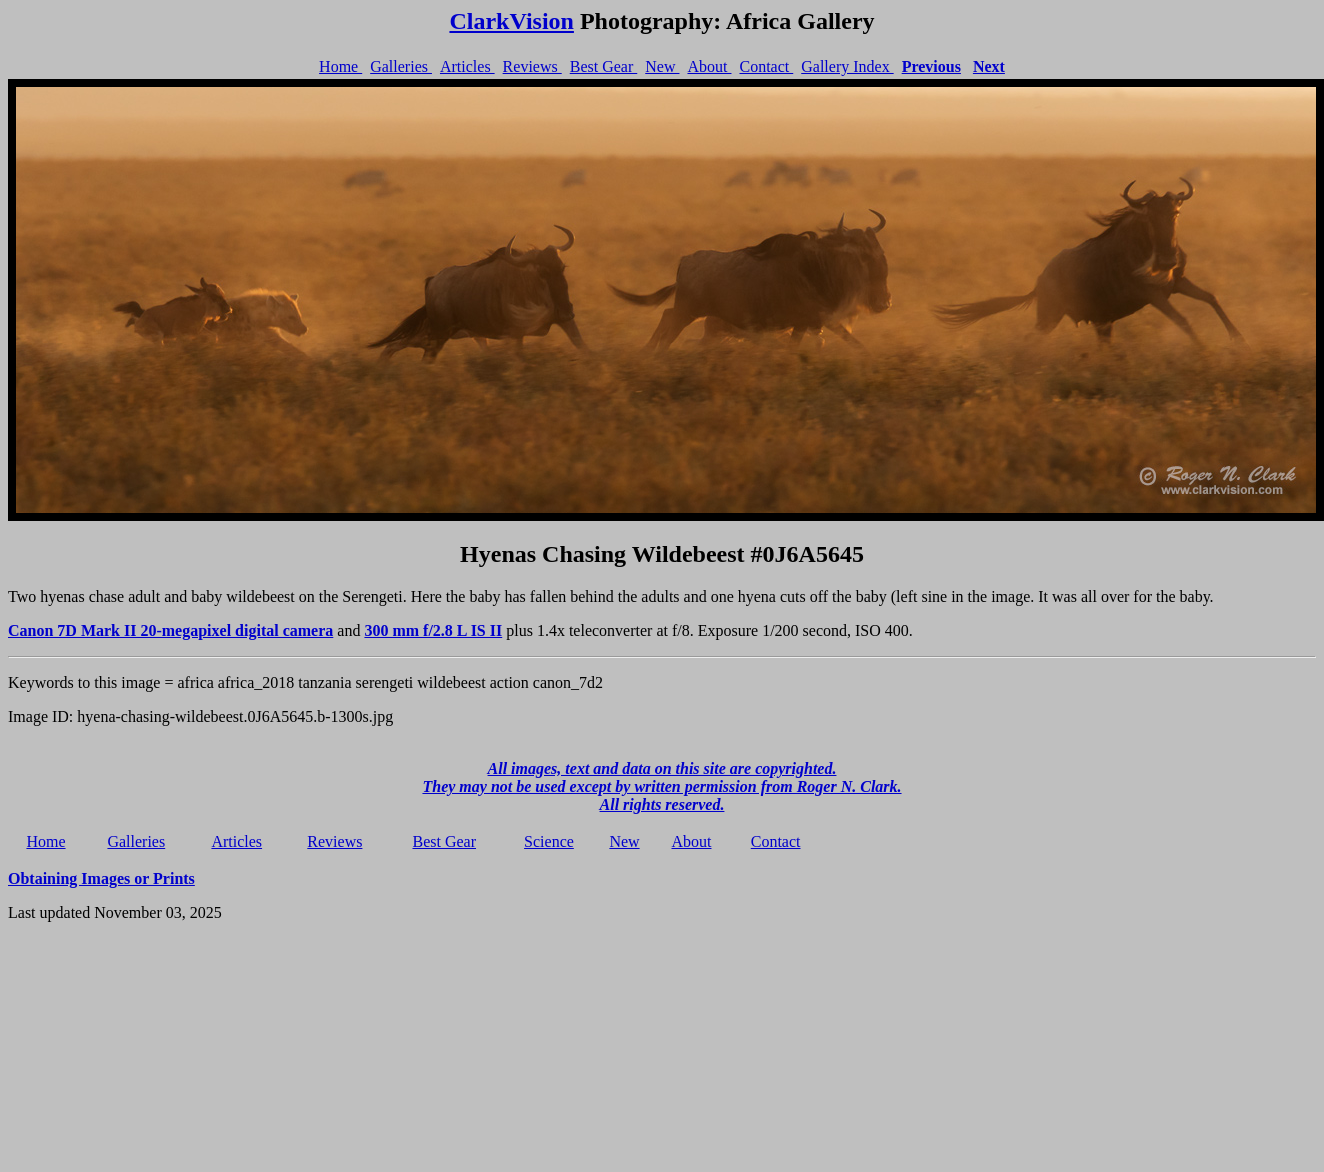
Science (549, 841)
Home (340, 66)
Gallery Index (847, 66)
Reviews (532, 66)
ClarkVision (511, 21)
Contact (766, 66)
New (662, 66)
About (709, 66)
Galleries (401, 66)
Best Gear (604, 66)
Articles (467, 66)
